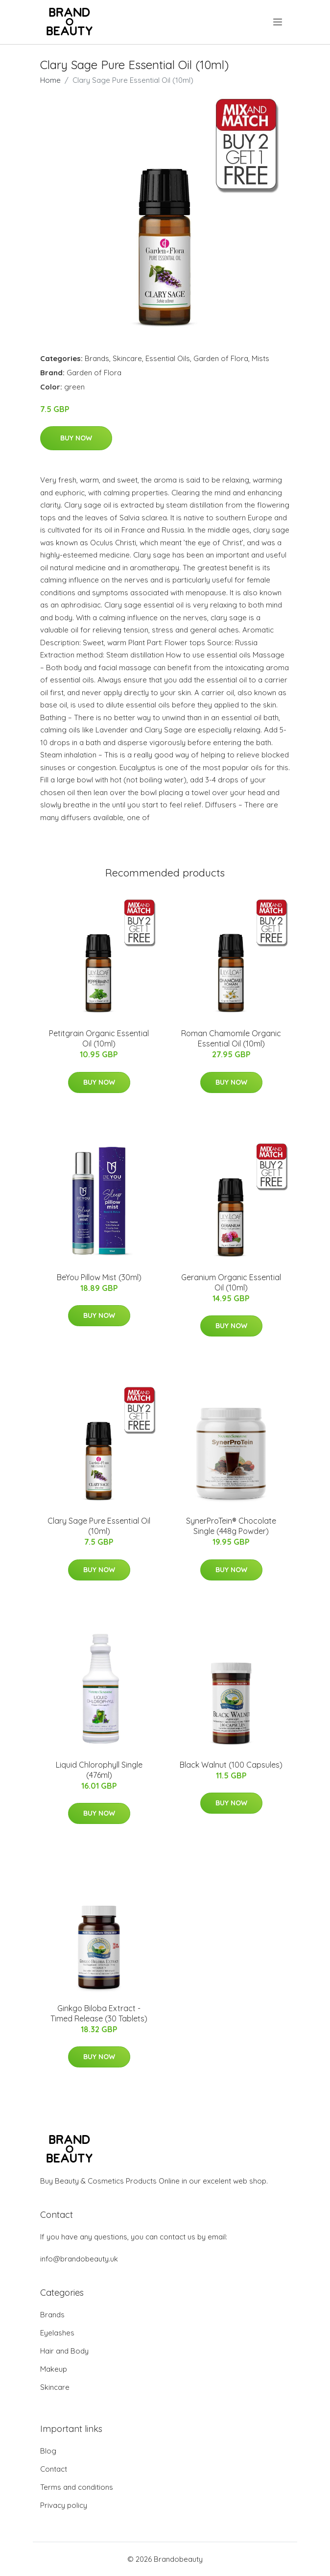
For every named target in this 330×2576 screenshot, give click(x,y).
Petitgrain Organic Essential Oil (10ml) (99, 1038)
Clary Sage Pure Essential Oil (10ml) (98, 1526)
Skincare (127, 358)
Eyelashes (57, 2332)
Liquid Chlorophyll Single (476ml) (99, 1770)
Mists (260, 358)
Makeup (53, 2369)
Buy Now (76, 438)
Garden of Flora (220, 358)
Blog (48, 2450)
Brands (97, 358)
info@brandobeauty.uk (79, 2258)
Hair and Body (64, 2351)
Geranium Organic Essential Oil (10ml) (231, 1282)
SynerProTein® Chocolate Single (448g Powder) (231, 1526)
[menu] (278, 22)
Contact (53, 2469)
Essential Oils (167, 358)
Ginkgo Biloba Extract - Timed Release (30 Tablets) (98, 2013)
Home (50, 80)
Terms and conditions (76, 2487)
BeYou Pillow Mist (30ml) (99, 1277)
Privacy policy (63, 2505)
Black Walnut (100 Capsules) (231, 1765)
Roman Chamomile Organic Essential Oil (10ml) (231, 1038)
